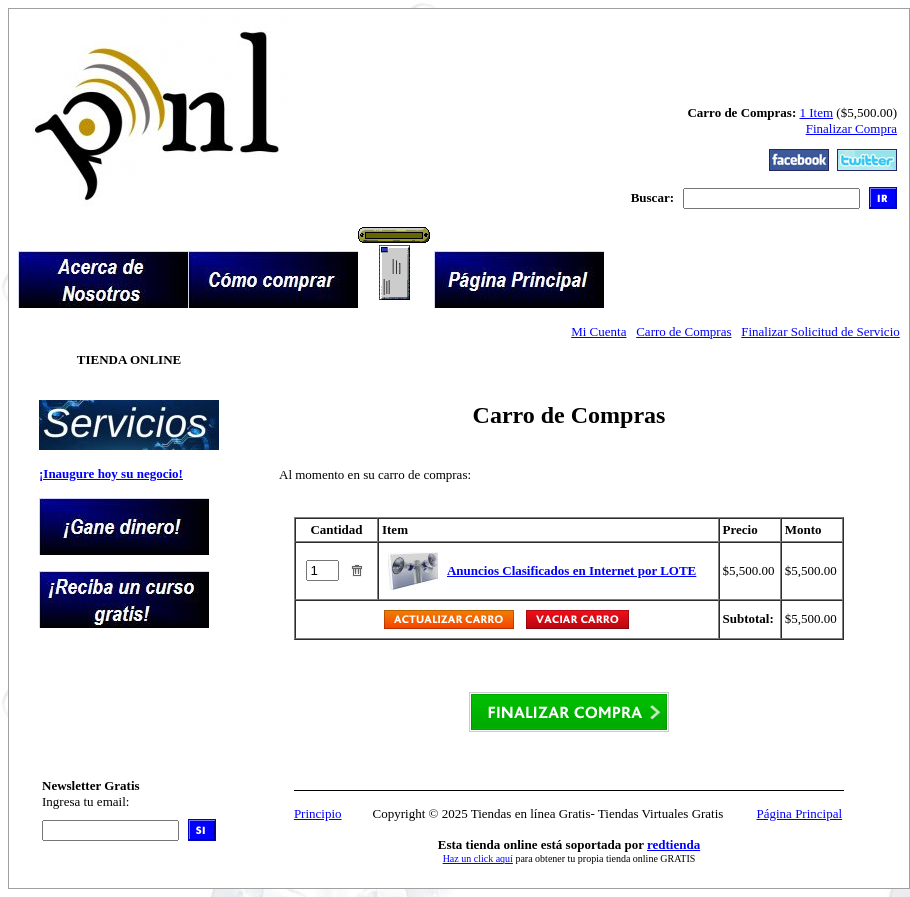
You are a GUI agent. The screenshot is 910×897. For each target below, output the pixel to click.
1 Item (817, 112)
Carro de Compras (683, 331)
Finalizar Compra (851, 128)
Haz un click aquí (478, 858)
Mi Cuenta (598, 331)
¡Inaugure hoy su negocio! (111, 473)
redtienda (673, 844)
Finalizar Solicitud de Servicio (820, 331)
